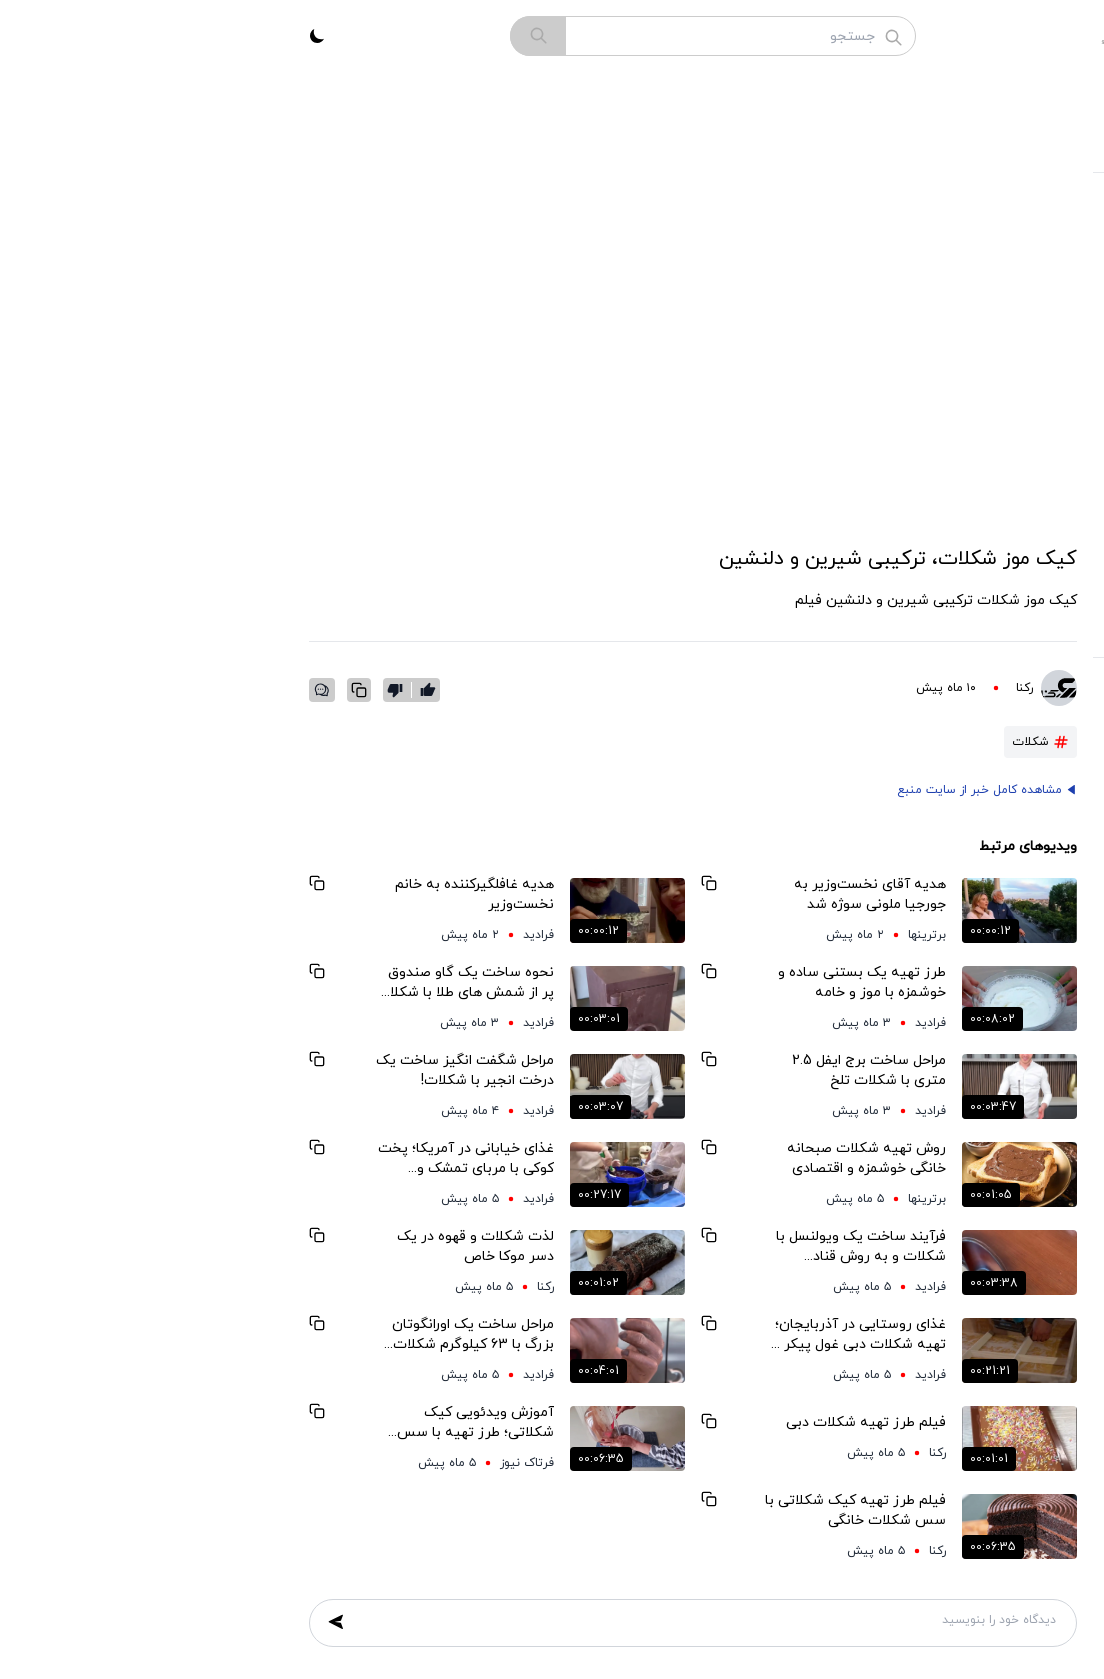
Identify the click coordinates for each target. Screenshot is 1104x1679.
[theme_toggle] (80, 36)
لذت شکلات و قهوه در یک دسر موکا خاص (238, 1246)
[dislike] (162, 690)
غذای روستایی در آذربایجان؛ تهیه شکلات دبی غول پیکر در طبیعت (619, 1335)
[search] (301, 36)
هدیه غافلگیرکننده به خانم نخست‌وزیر (237, 894)
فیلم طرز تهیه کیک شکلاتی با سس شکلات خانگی (618, 1510)
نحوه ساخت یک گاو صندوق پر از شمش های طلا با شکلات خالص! (228, 983)
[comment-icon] (85, 690)
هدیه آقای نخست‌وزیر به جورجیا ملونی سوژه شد (633, 894)
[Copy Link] (122, 690)
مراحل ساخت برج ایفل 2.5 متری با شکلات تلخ (632, 1070)
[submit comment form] (99, 1622)
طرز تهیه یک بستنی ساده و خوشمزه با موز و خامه (625, 982)
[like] (191, 690)
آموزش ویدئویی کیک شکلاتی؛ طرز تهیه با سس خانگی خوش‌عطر (238, 1423)
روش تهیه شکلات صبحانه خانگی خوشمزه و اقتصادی (629, 1158)
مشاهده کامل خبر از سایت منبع (742, 790)
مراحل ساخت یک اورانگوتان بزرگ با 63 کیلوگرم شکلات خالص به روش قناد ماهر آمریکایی (236, 1335)
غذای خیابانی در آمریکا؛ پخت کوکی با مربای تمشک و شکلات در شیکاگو (229, 1159)
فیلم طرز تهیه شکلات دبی (629, 1422)
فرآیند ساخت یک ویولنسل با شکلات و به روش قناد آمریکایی (624, 1247)
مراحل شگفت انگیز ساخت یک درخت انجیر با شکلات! (228, 1070)
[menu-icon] (1044, 36)
